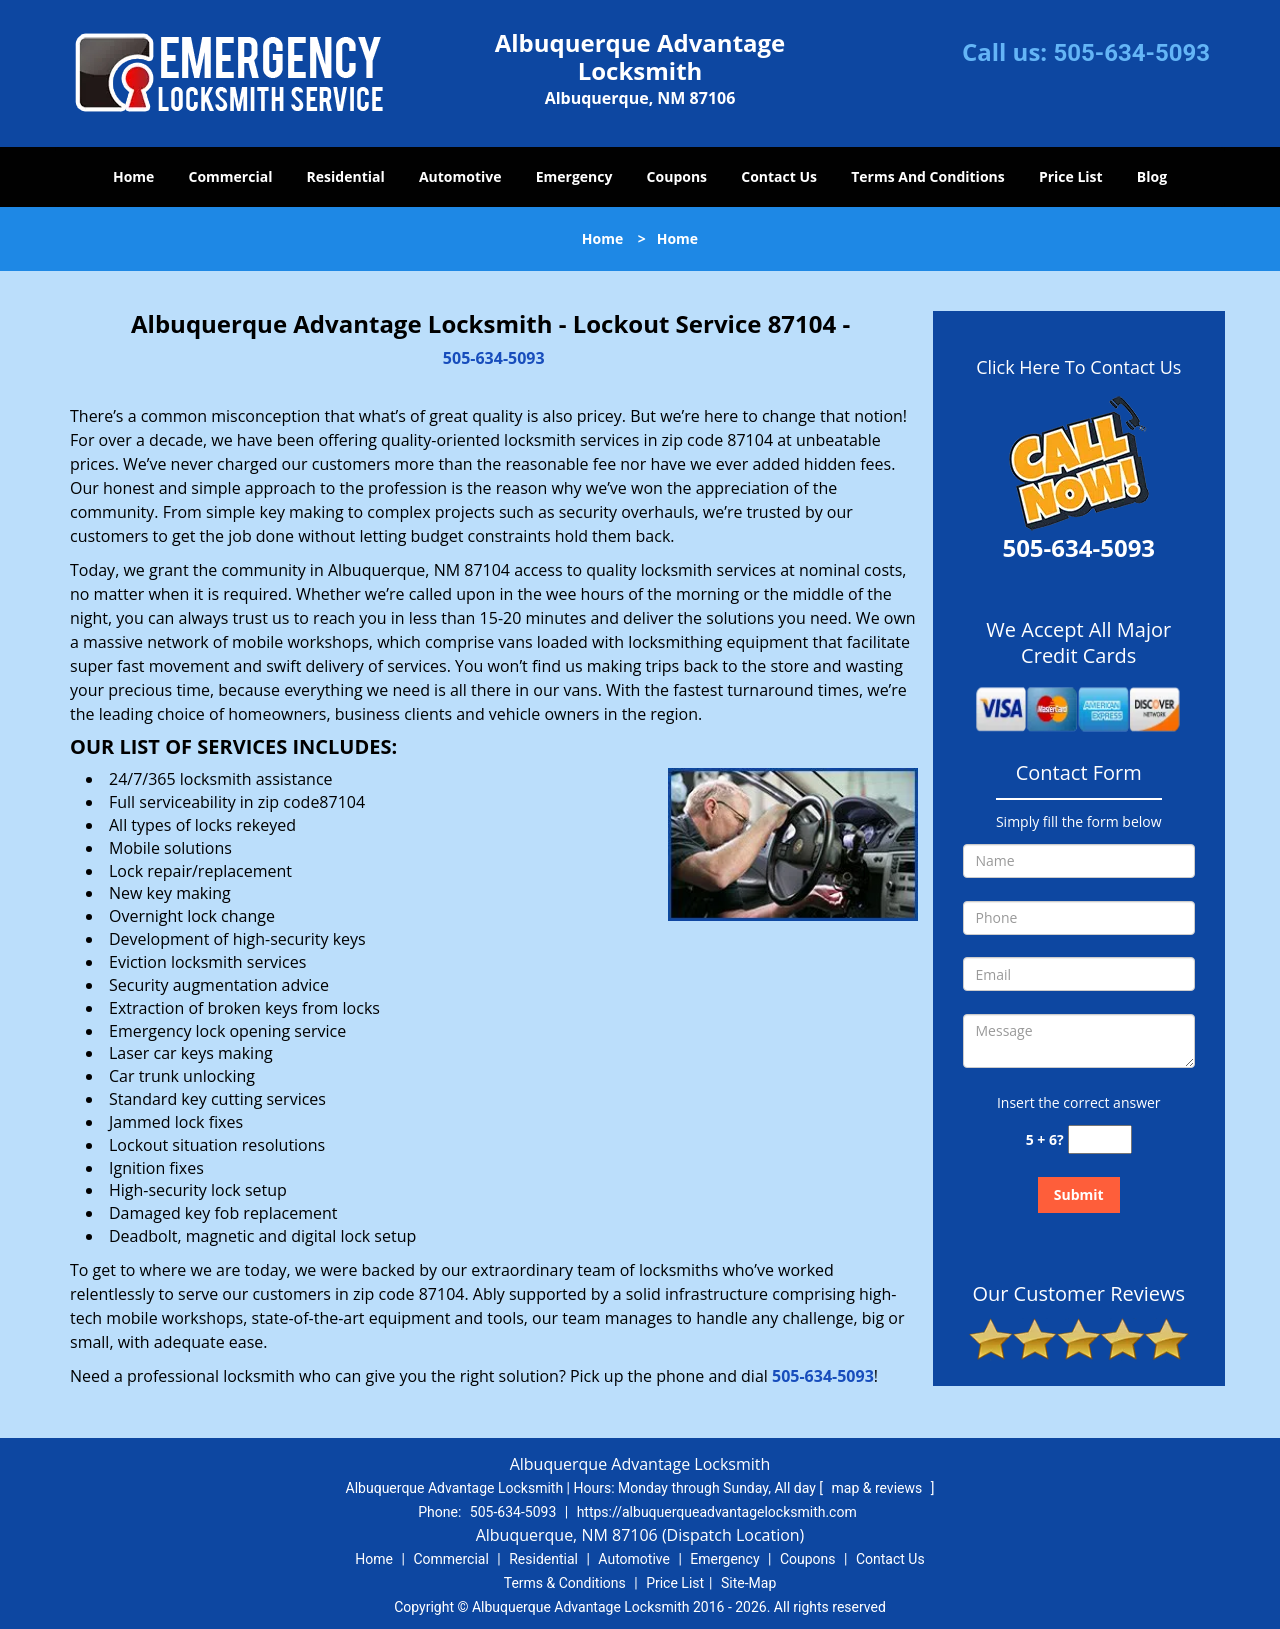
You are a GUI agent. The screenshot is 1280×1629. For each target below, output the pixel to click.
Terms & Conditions (565, 1583)
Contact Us (779, 176)
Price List (1071, 176)
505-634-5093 (1131, 53)
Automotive (460, 176)
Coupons (677, 176)
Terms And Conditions (928, 176)
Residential (346, 176)
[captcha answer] (1100, 1139)
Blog (1152, 176)
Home (133, 176)
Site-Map (748, 1583)
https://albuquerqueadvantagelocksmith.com (717, 1512)
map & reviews (879, 1488)
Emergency (574, 176)
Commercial (231, 176)
